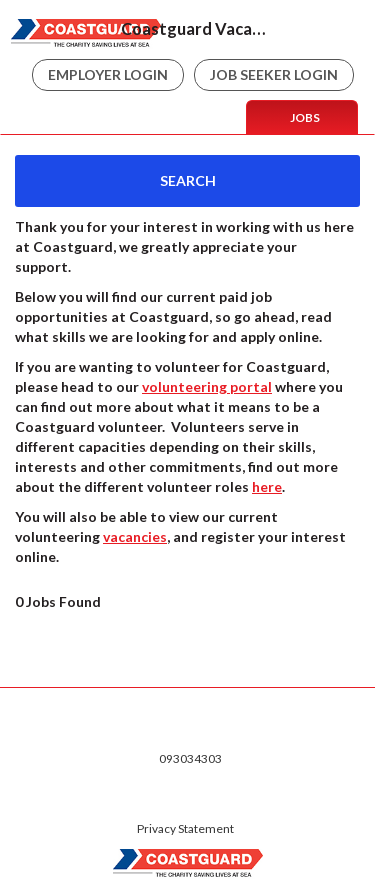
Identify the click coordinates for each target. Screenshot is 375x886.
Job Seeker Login (274, 74)
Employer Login (108, 74)
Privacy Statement (185, 828)
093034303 (190, 758)
